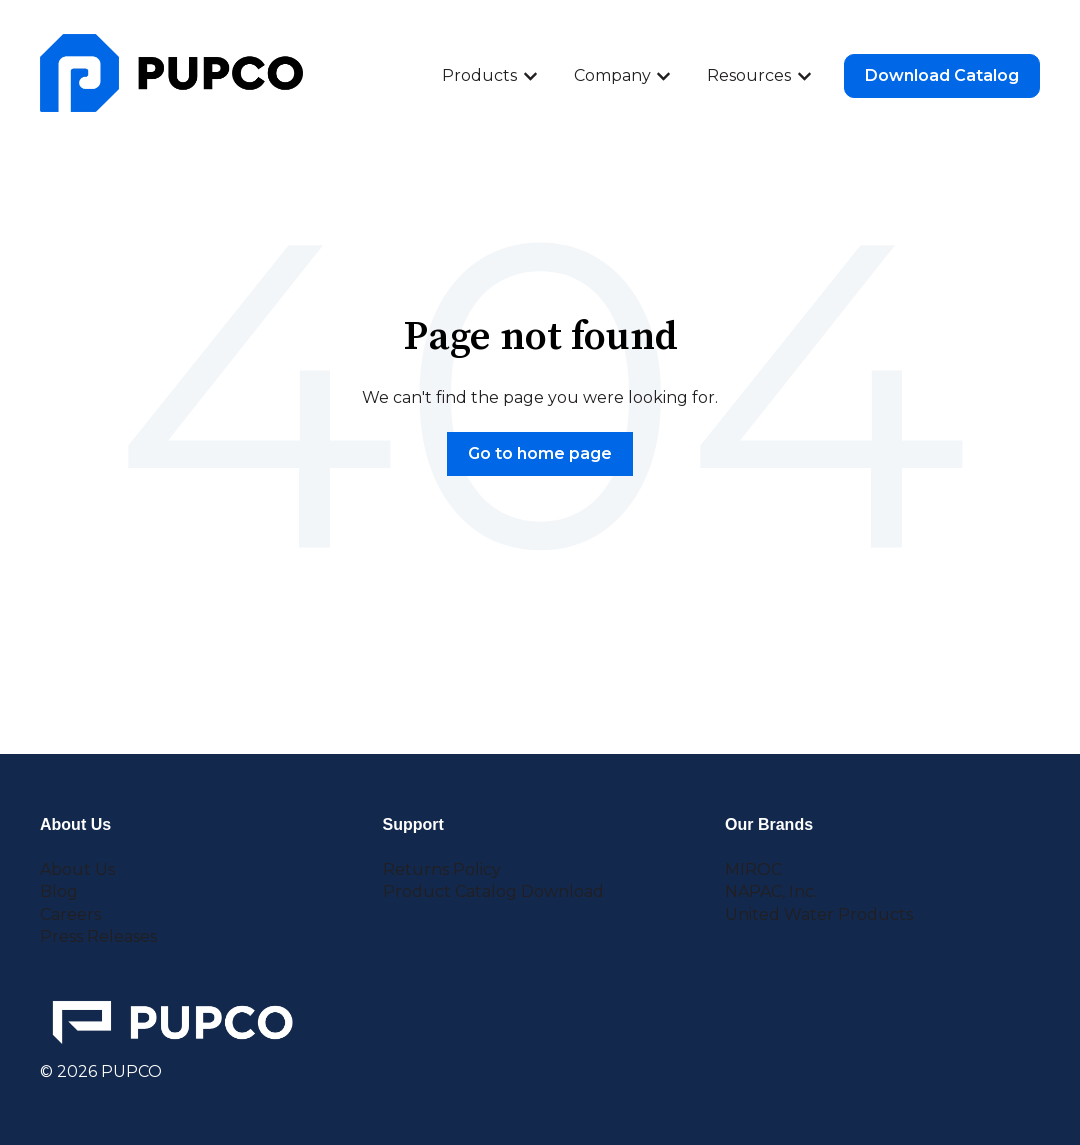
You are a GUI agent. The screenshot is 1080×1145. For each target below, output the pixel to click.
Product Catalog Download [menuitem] (493, 891)
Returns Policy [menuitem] (442, 869)
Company (612, 75)
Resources (749, 75)
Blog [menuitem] (59, 891)
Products (479, 75)
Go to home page (540, 453)
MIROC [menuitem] (753, 869)
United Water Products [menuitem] (819, 914)
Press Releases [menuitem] (98, 936)
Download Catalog (942, 75)
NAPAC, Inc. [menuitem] (771, 891)
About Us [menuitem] (77, 869)
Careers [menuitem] (70, 914)
